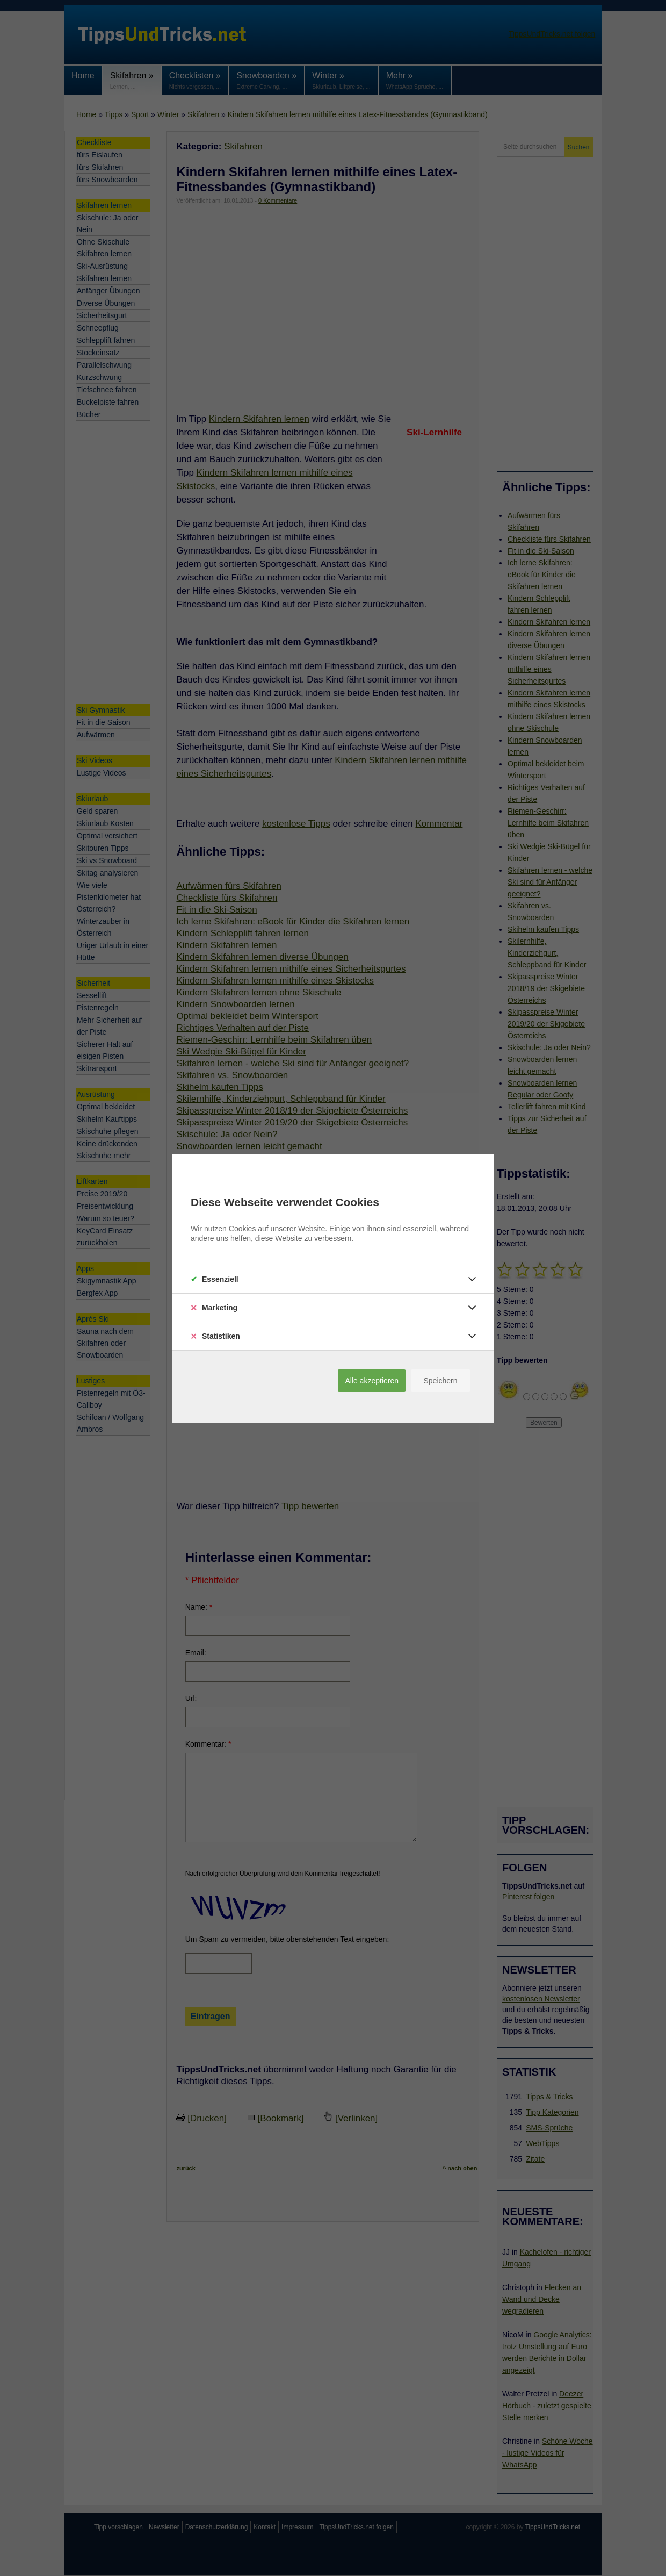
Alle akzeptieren (372, 1380)
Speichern (440, 1380)
